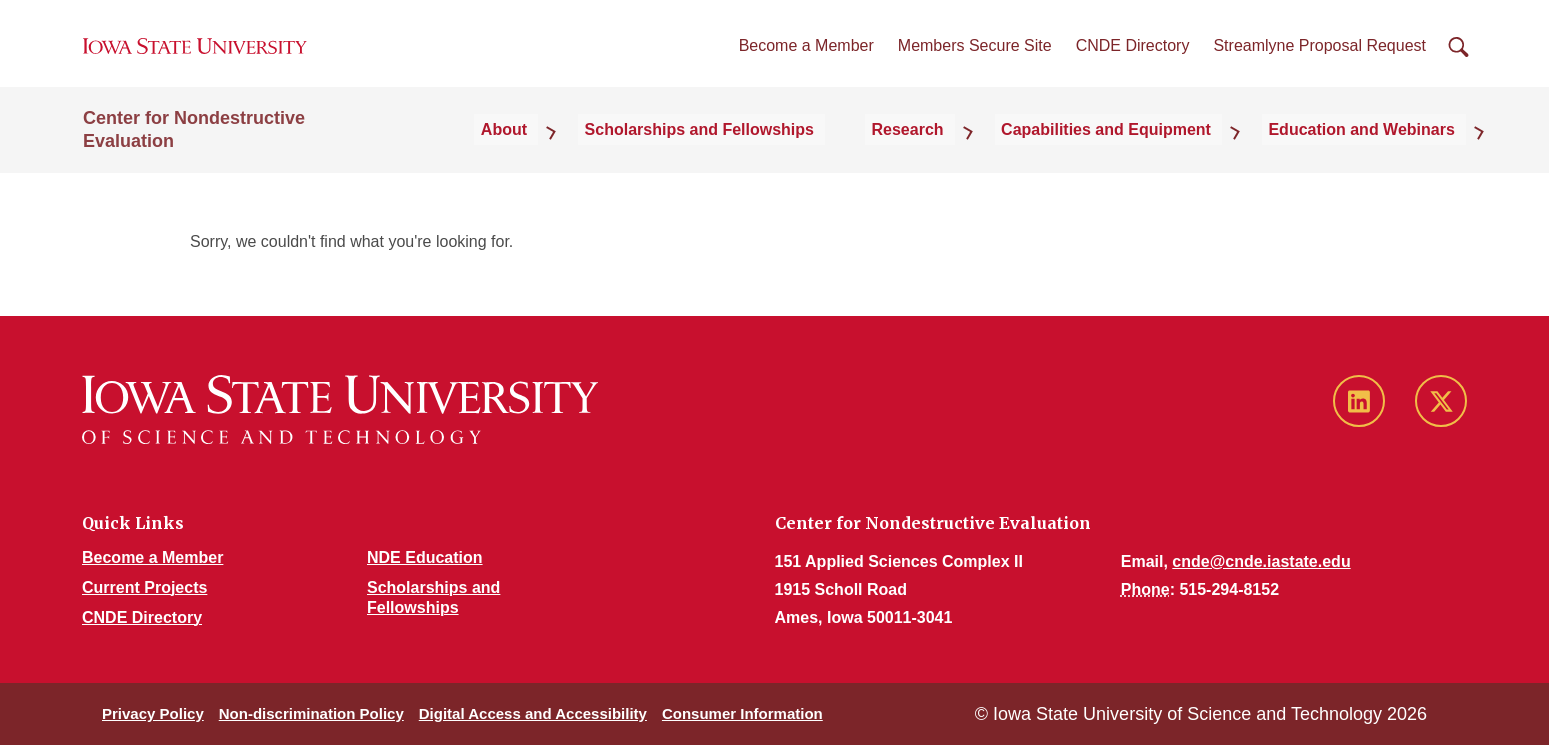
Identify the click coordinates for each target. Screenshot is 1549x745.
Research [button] (954, 154)
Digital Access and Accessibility (533, 713)
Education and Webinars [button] (1373, 154)
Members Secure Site (975, 58)
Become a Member (806, 58)
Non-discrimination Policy (311, 713)
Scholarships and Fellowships (762, 154)
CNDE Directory (1133, 58)
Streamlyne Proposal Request (1319, 58)
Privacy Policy (153, 713)
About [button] (585, 154)
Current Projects (144, 587)
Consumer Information (742, 713)
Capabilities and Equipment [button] (1135, 154)
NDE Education (425, 557)
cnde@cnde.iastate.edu (1261, 561)
